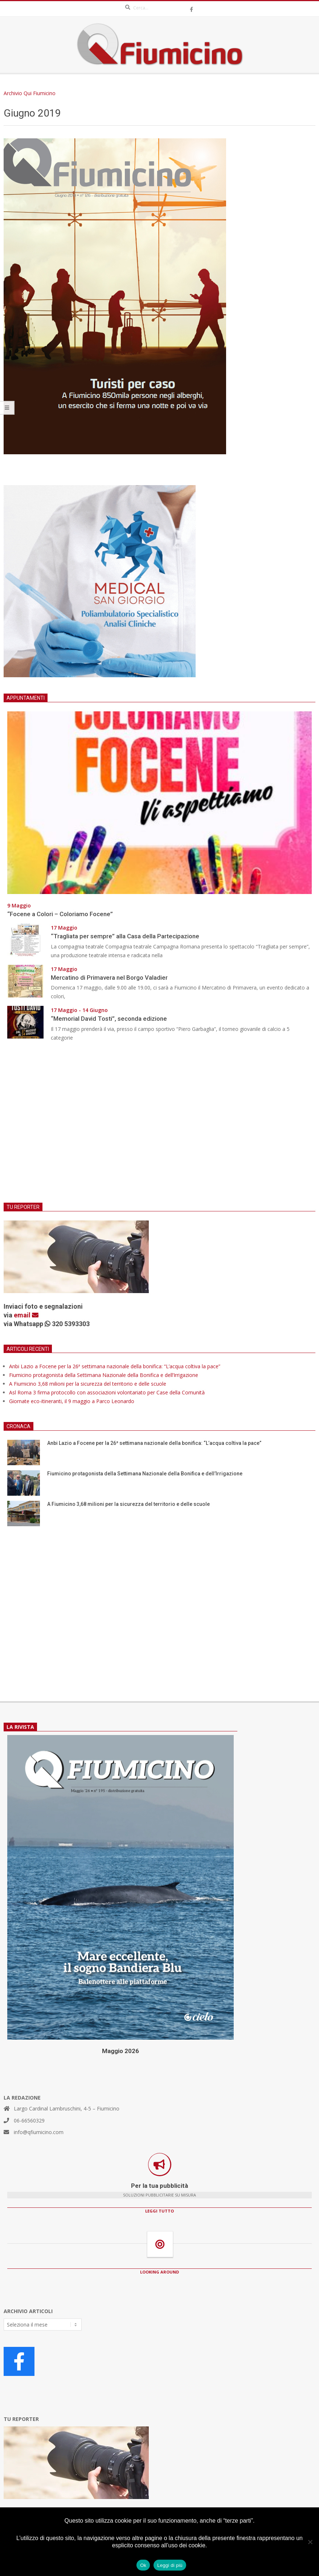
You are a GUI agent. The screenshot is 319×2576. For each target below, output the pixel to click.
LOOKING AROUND (159, 2272)
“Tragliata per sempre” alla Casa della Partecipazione (125, 936)
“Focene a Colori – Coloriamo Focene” (60, 914)
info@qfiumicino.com (39, 2132)
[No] (310, 2541)
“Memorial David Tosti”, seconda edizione (109, 1018)
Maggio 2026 (120, 2051)
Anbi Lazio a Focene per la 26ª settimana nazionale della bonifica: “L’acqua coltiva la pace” (114, 1366)
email (26, 1315)
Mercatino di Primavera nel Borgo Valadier (111, 977)
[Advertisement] (159, 1127)
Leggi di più (170, 2565)
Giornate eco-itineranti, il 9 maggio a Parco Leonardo (71, 1401)
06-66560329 (29, 2120)
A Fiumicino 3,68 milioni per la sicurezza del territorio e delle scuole (87, 1383)
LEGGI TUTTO (159, 2211)
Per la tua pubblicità (159, 2185)
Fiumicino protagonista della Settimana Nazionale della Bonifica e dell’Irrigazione (104, 1375)
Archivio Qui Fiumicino (30, 93)
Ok (143, 2565)
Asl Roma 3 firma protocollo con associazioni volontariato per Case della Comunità (107, 1392)
